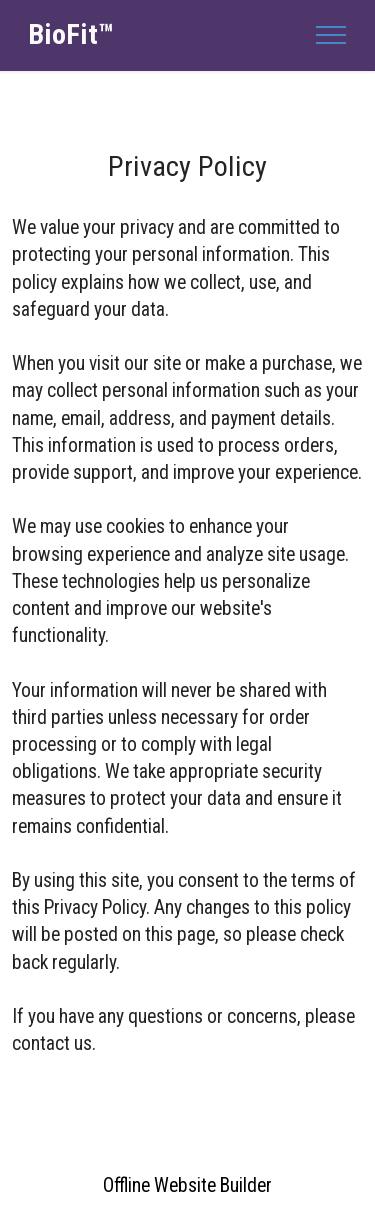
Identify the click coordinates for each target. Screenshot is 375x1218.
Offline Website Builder (187, 1185)
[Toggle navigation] (331, 35)
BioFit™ (71, 35)
